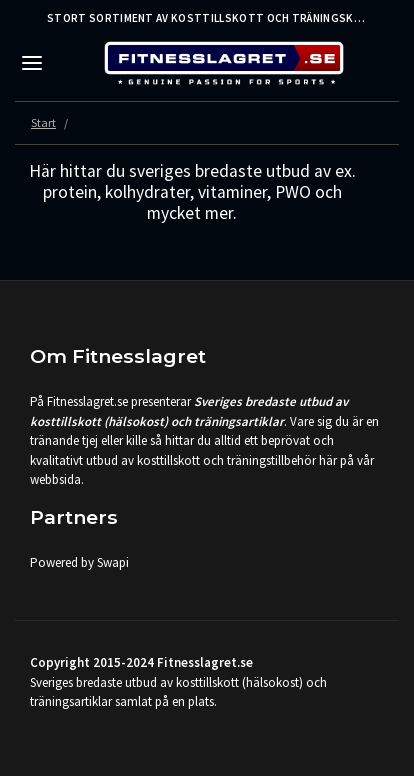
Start (43, 122)
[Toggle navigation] (32, 63)
